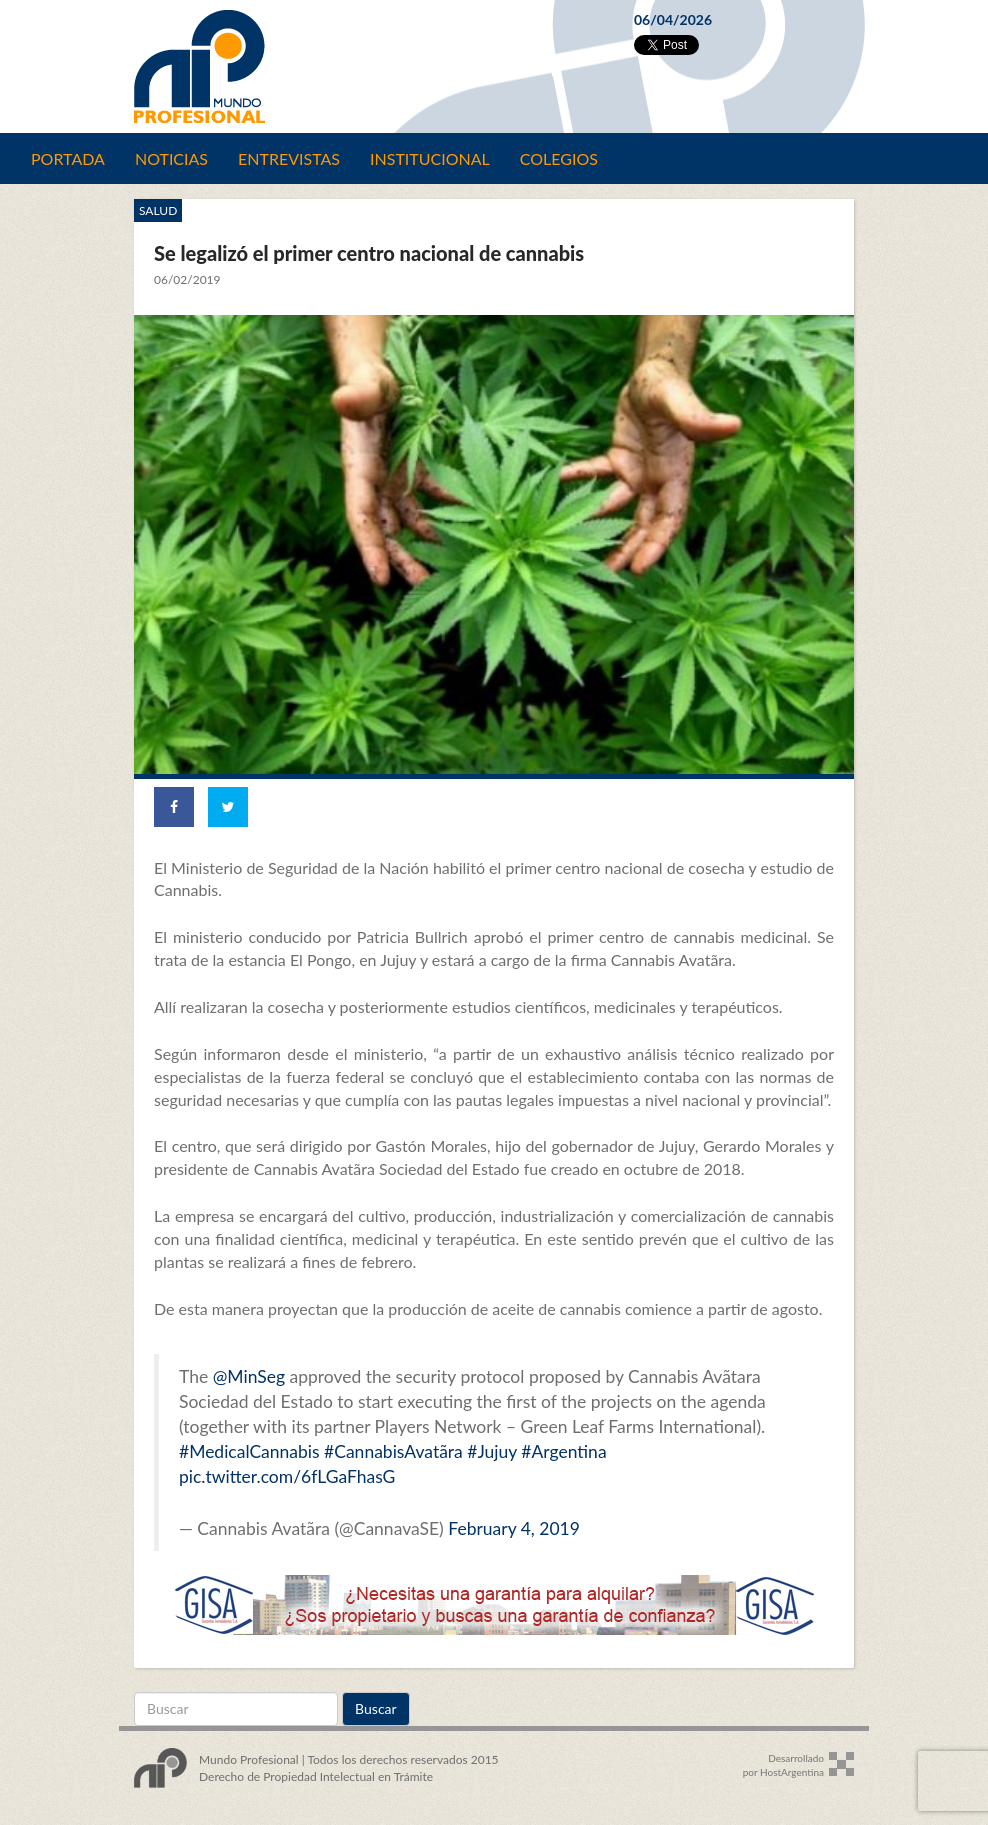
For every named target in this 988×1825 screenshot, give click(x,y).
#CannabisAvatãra (393, 1451)
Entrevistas (289, 158)
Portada (68, 158)
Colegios (559, 158)
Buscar (376, 1708)
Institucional (430, 158)
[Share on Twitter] (228, 807)
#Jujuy (492, 1451)
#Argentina (563, 1451)
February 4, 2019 (514, 1528)
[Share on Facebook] (174, 807)
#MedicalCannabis (249, 1451)
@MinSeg (249, 1376)
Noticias (171, 158)
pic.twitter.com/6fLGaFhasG (287, 1476)
